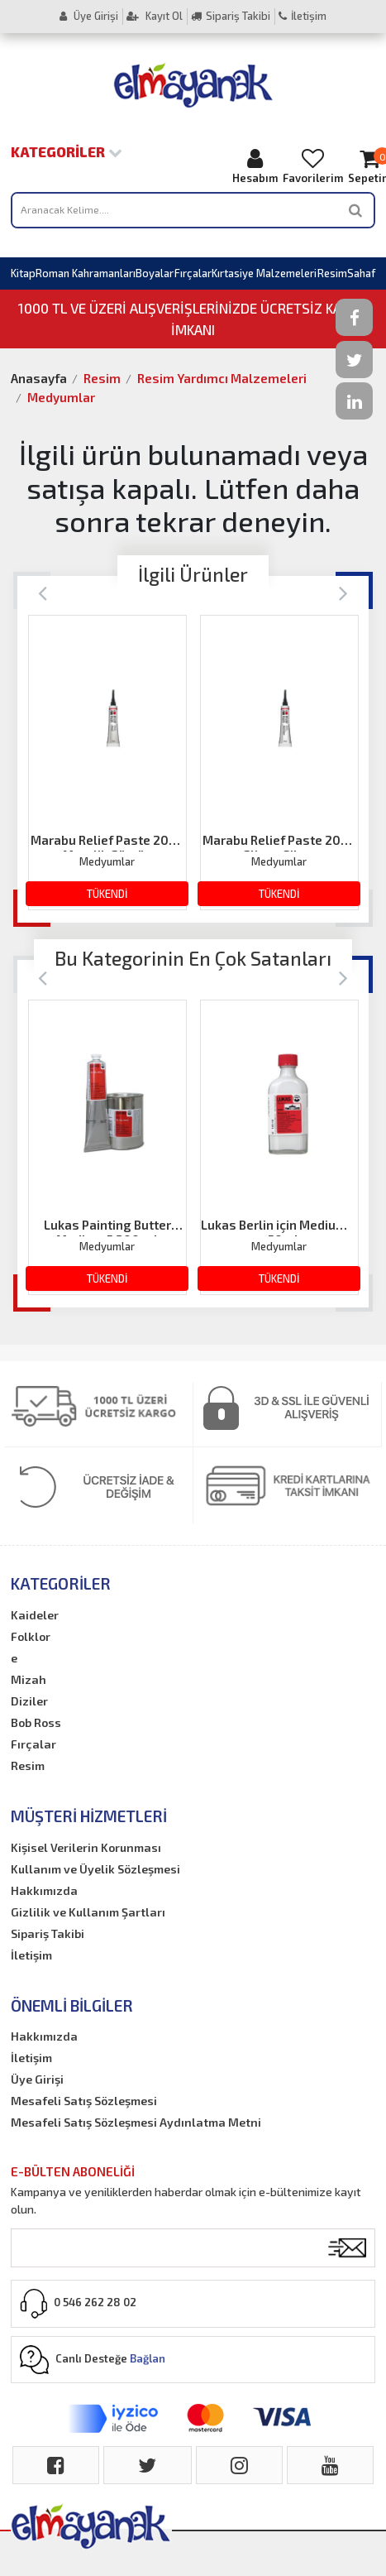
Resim (332, 273)
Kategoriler (66, 151)
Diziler (29, 1701)
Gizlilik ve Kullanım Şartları (88, 1912)
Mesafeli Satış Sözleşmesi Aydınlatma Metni (136, 2122)
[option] (107, 762)
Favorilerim (313, 166)
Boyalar (155, 273)
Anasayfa (39, 378)
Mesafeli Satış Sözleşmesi (84, 2101)
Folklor (30, 1636)
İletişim (302, 15)
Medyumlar (61, 397)
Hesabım (255, 166)
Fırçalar (193, 273)
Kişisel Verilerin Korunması (86, 1847)
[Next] (343, 592)
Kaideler (35, 1615)
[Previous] (42, 592)
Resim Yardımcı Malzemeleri (222, 378)
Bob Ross (36, 1722)
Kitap (23, 273)
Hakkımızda (44, 1890)
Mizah (28, 1679)
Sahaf (361, 273)
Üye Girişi (89, 15)
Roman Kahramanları (86, 273)
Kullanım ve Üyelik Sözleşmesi (95, 1869)
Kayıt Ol (154, 15)
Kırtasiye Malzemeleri (264, 273)
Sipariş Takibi (230, 15)
